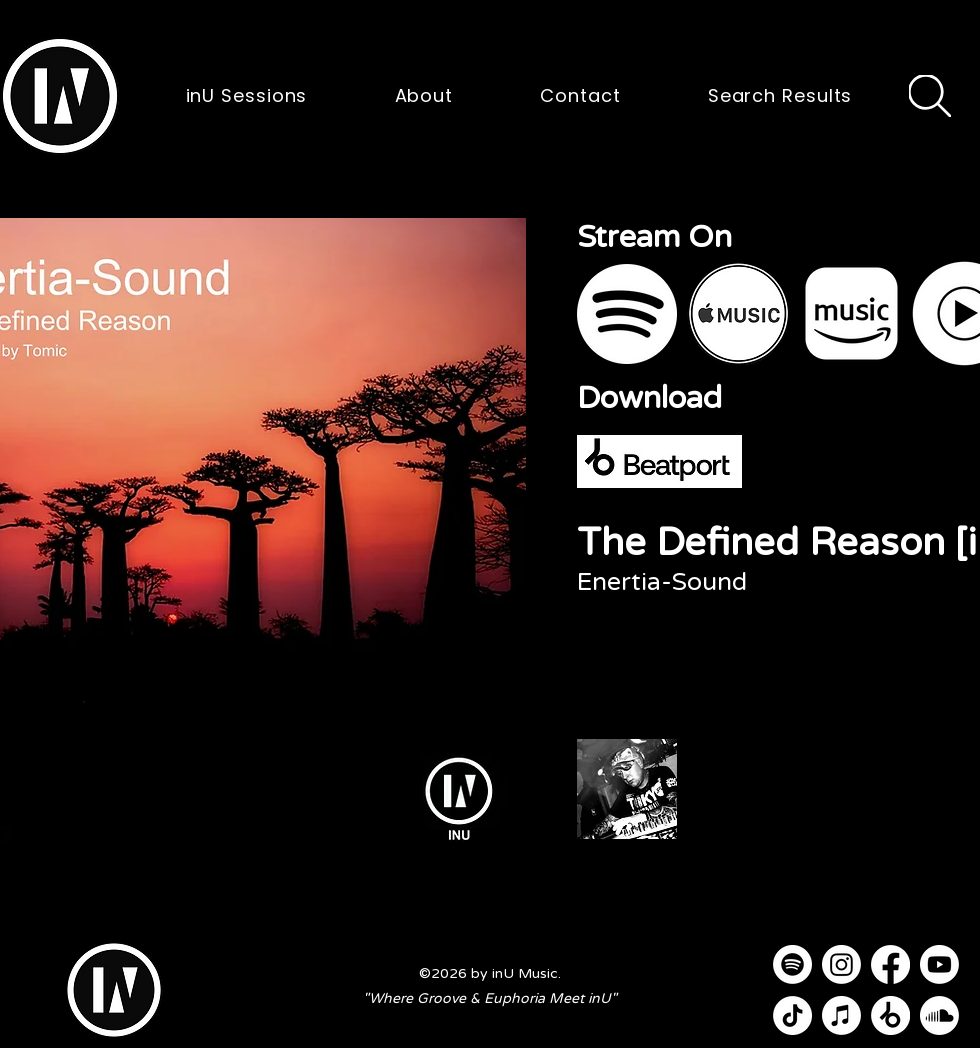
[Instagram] (841, 964)
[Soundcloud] (939, 1015)
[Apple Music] (841, 1015)
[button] (60, 96)
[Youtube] (939, 964)
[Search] (930, 96)
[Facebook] (890, 964)
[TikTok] (792, 1015)
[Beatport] (890, 1015)
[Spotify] (792, 964)
